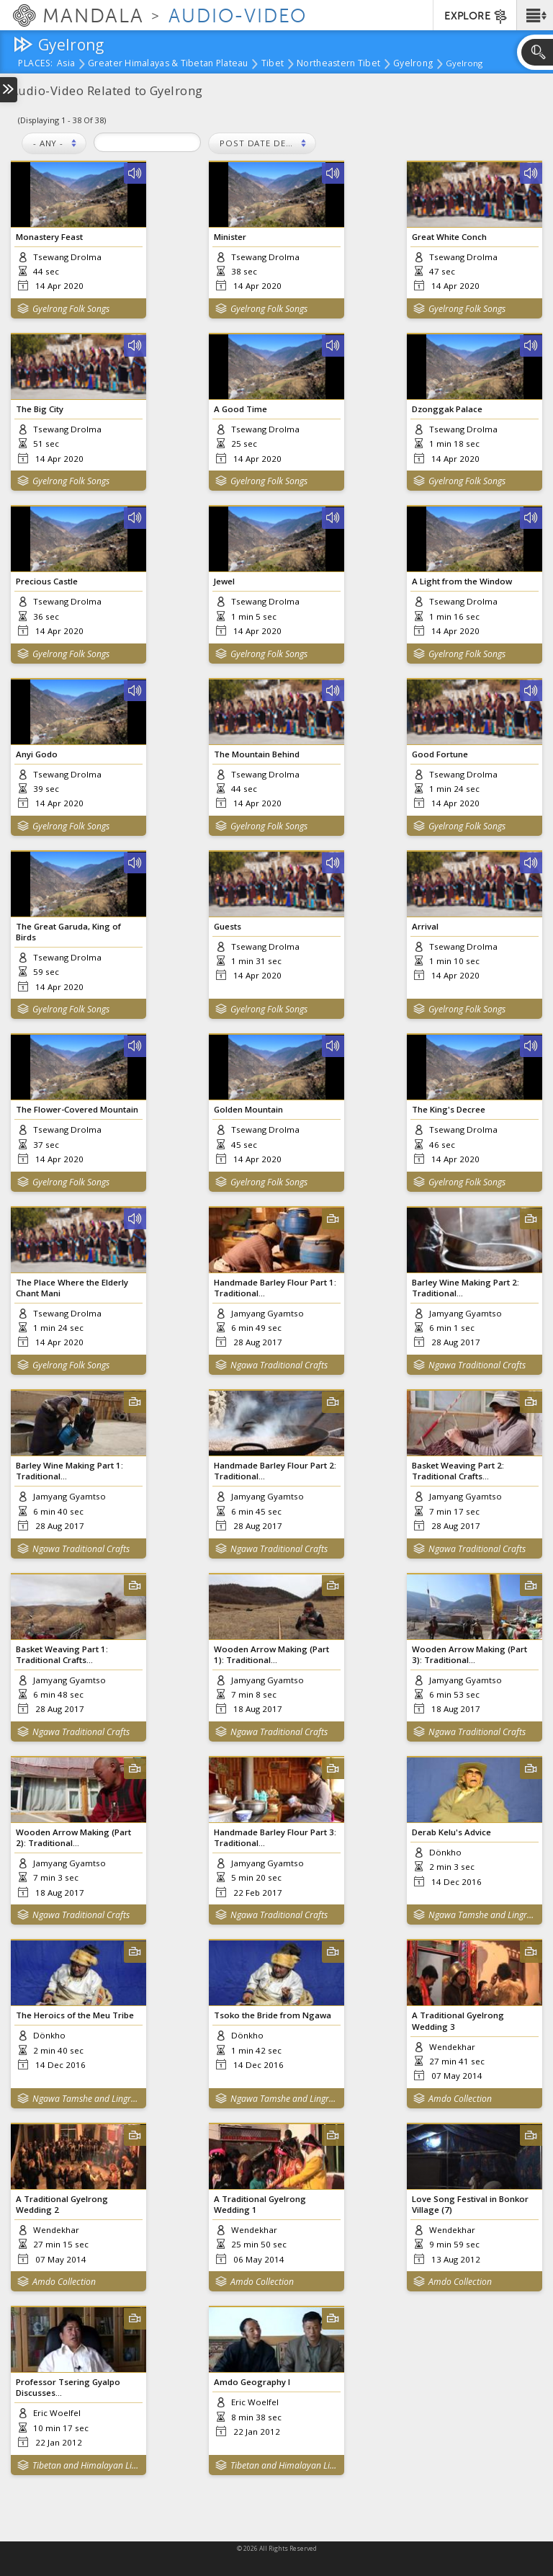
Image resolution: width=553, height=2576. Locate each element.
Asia (66, 64)
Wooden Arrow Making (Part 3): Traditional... (469, 1654)
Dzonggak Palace (447, 409)
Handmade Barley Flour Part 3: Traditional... (275, 1837)
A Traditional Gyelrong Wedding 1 (260, 2204)
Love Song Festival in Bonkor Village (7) (470, 2204)
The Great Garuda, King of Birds (68, 931)
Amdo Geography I (252, 2381)
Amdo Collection (460, 2099)
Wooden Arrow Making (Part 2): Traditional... (73, 1837)
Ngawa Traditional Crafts (279, 1365)
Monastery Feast (49, 236)
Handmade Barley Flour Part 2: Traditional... (275, 1470)
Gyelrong (413, 64)
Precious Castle (47, 581)
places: (35, 64)
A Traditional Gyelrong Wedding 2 (62, 2204)
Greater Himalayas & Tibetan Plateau (168, 64)
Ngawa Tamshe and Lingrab (482, 1915)
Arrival (425, 926)
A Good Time (240, 409)
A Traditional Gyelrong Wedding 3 (458, 2020)
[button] (534, 15)
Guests (227, 926)
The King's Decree (448, 1109)
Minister (230, 236)
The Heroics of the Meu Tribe (75, 2015)
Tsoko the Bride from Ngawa (272, 2015)
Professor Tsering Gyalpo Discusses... (68, 2387)
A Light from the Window (462, 581)
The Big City (39, 409)
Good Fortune (440, 754)
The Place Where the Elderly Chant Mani (72, 1287)
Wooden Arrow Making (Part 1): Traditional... (271, 1654)
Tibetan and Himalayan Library (86, 2465)
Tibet (272, 64)
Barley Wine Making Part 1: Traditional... (69, 1470)
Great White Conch (449, 236)
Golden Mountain (248, 1109)
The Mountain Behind (257, 754)
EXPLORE (476, 16)
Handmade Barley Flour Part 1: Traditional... (275, 1287)
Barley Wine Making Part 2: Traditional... (465, 1287)
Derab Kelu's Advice (451, 1832)
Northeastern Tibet (338, 64)
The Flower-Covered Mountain (77, 1109)
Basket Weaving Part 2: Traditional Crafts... (458, 1470)
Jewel (224, 581)
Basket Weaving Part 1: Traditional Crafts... (62, 1654)
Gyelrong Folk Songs (70, 309)
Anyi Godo (37, 754)
